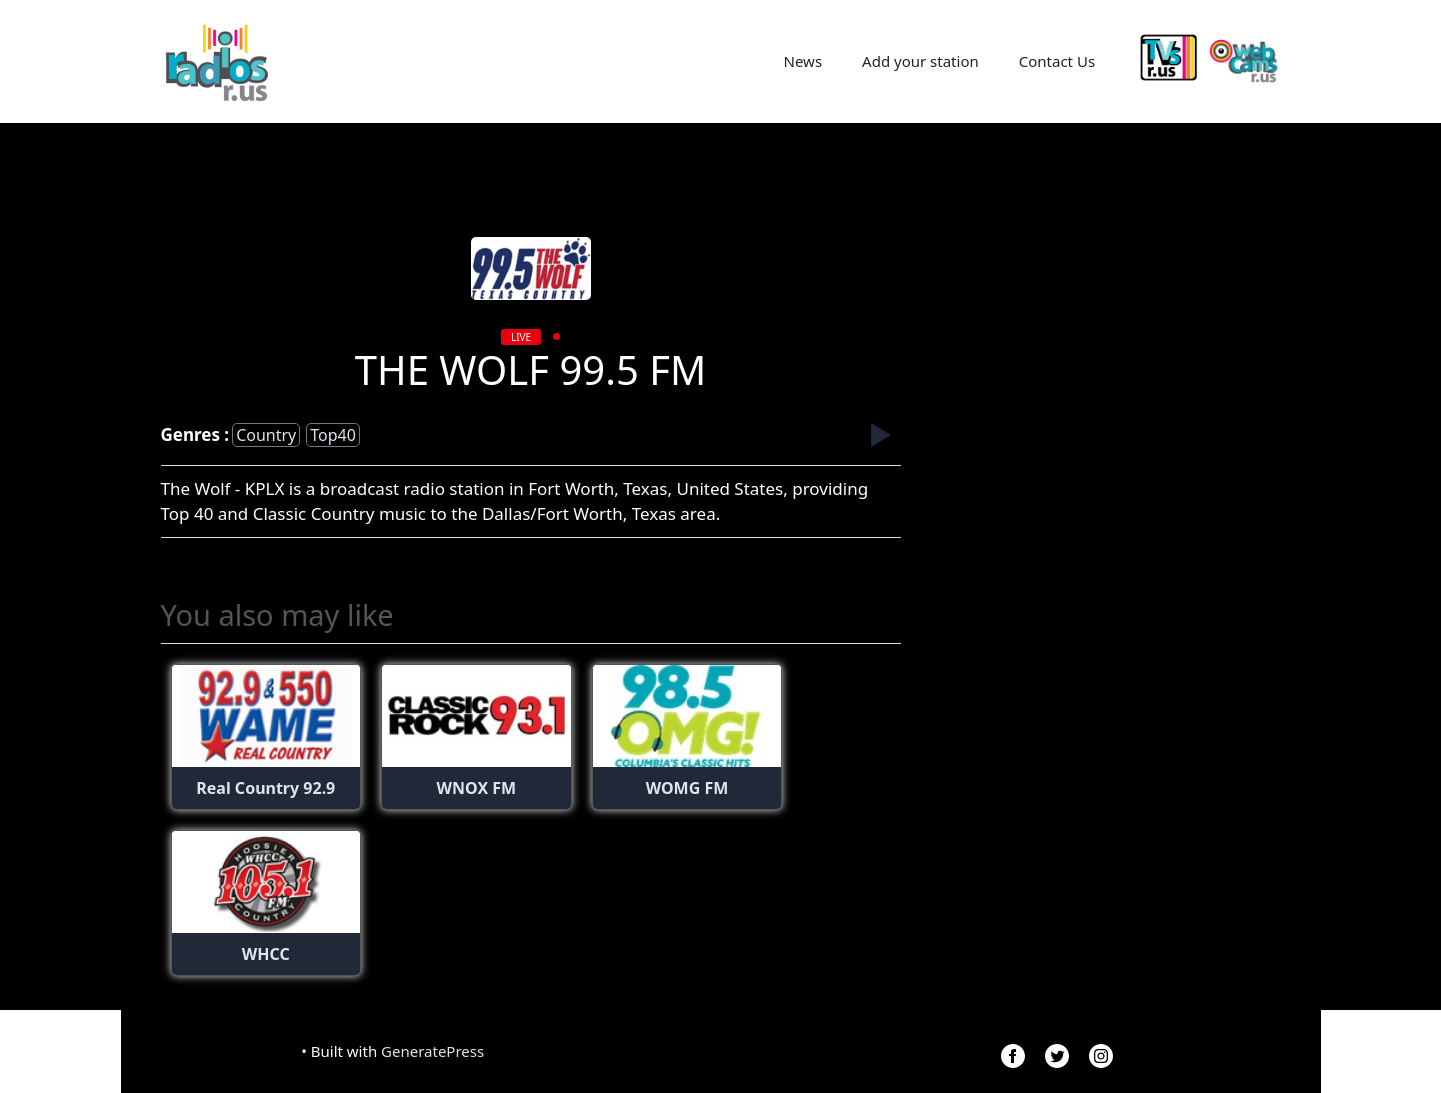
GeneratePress (432, 1051)
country (266, 435)
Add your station (920, 61)
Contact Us (1057, 61)
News (803, 61)
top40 (333, 435)
